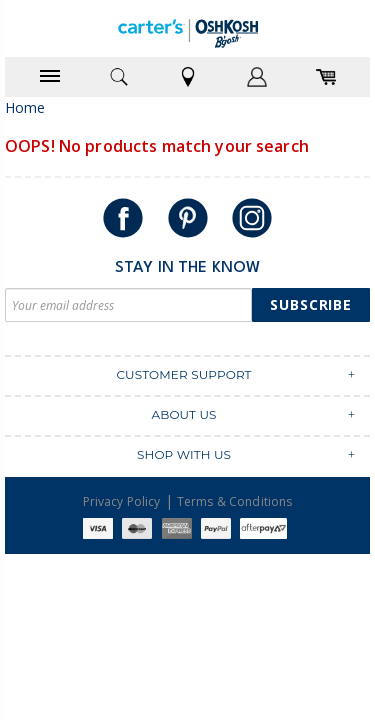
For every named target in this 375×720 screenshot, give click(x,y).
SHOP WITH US (184, 454)
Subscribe (311, 304)
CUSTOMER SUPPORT (183, 374)
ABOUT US (183, 414)
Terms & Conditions (235, 501)
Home (25, 107)
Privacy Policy (122, 501)
